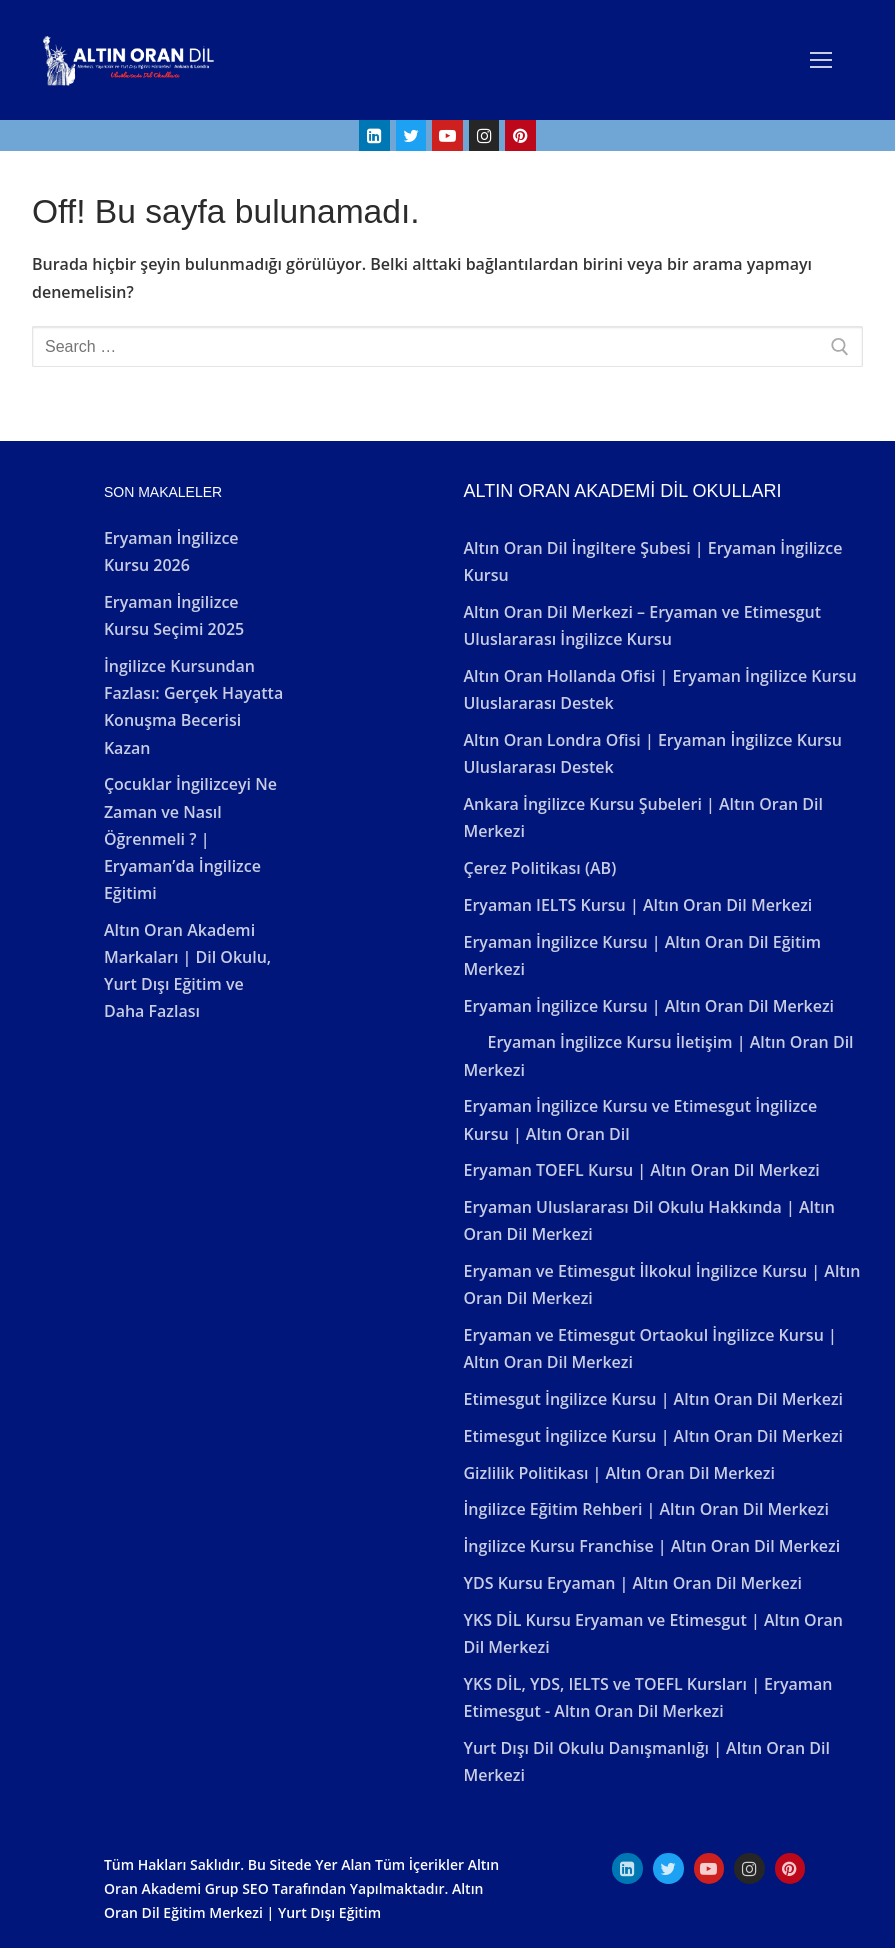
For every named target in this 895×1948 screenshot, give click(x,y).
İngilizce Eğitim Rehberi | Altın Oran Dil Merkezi (645, 1509)
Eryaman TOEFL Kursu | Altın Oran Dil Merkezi (641, 1170)
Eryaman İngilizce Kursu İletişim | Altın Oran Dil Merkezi (658, 1055)
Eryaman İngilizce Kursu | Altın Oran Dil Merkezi (648, 1006)
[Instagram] (484, 135)
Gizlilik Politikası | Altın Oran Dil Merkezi (618, 1473)
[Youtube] (447, 135)
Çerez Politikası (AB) (539, 868)
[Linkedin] (374, 135)
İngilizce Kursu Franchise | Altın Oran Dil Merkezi (651, 1546)
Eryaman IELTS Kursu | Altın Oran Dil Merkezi (637, 905)
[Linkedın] (627, 1868)
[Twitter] (411, 135)
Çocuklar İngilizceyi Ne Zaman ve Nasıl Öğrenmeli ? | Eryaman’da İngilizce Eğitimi (190, 838)
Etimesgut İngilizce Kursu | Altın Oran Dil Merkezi (653, 1399)
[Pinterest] (520, 135)
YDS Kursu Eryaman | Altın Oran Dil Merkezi (632, 1583)
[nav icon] (821, 60)
